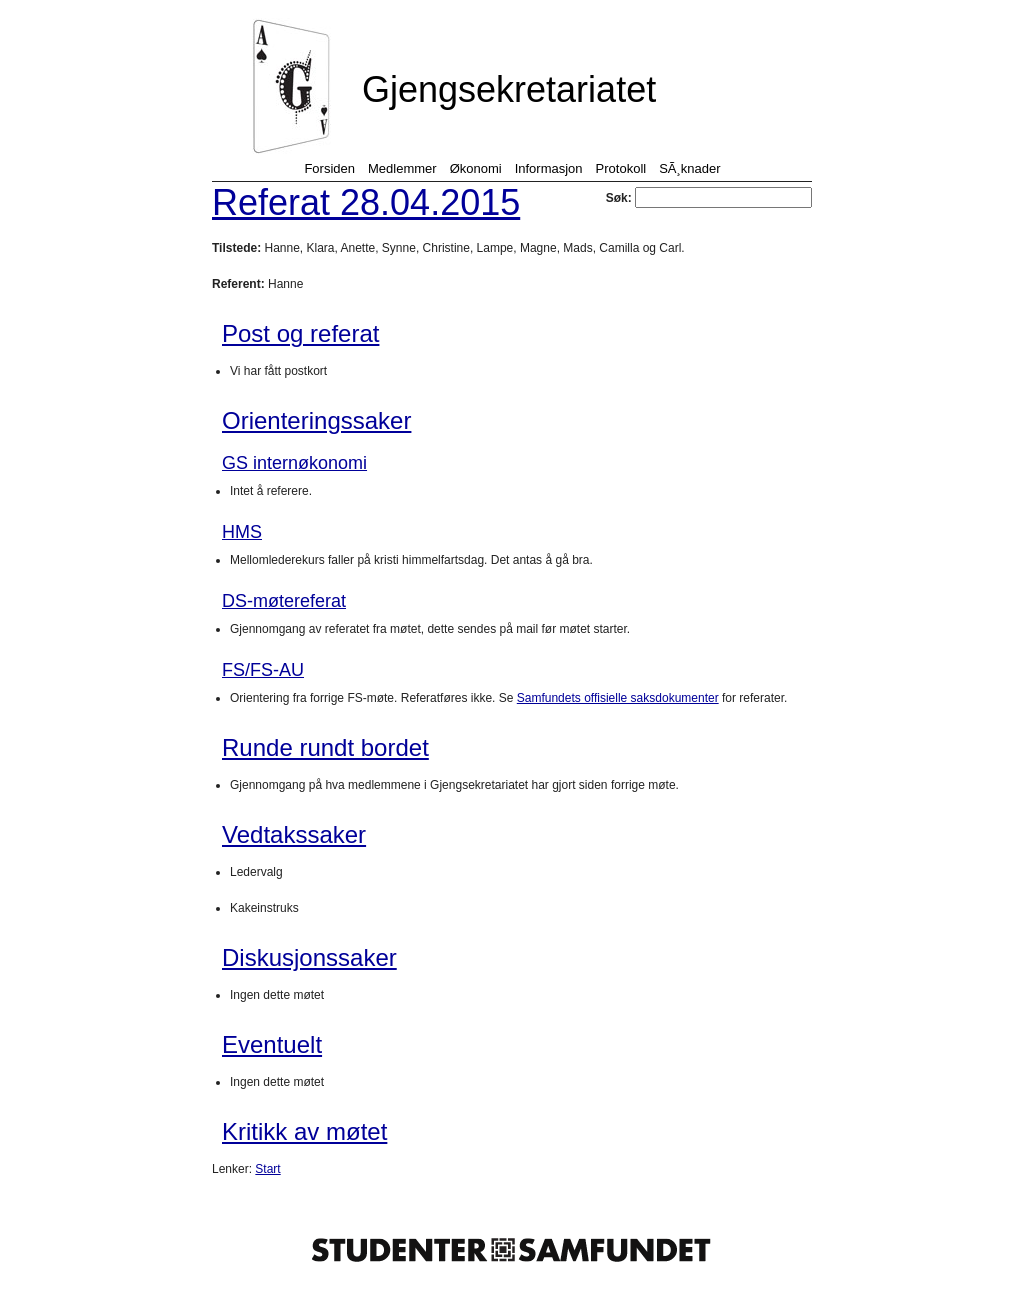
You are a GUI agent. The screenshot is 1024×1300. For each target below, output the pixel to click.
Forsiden (329, 168)
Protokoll (621, 168)
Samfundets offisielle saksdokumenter (618, 698)
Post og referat (300, 333)
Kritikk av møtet (304, 1131)
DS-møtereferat (284, 601)
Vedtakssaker (294, 834)
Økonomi (476, 168)
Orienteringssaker (316, 420)
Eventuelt (272, 1044)
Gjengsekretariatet (509, 89)
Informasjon (549, 168)
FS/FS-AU (263, 670)
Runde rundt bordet (325, 747)
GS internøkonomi (294, 463)
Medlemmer (402, 168)
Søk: (709, 198)
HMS (242, 532)
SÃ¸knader (689, 168)
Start (267, 1169)
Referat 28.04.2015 (366, 202)
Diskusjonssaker (309, 957)
